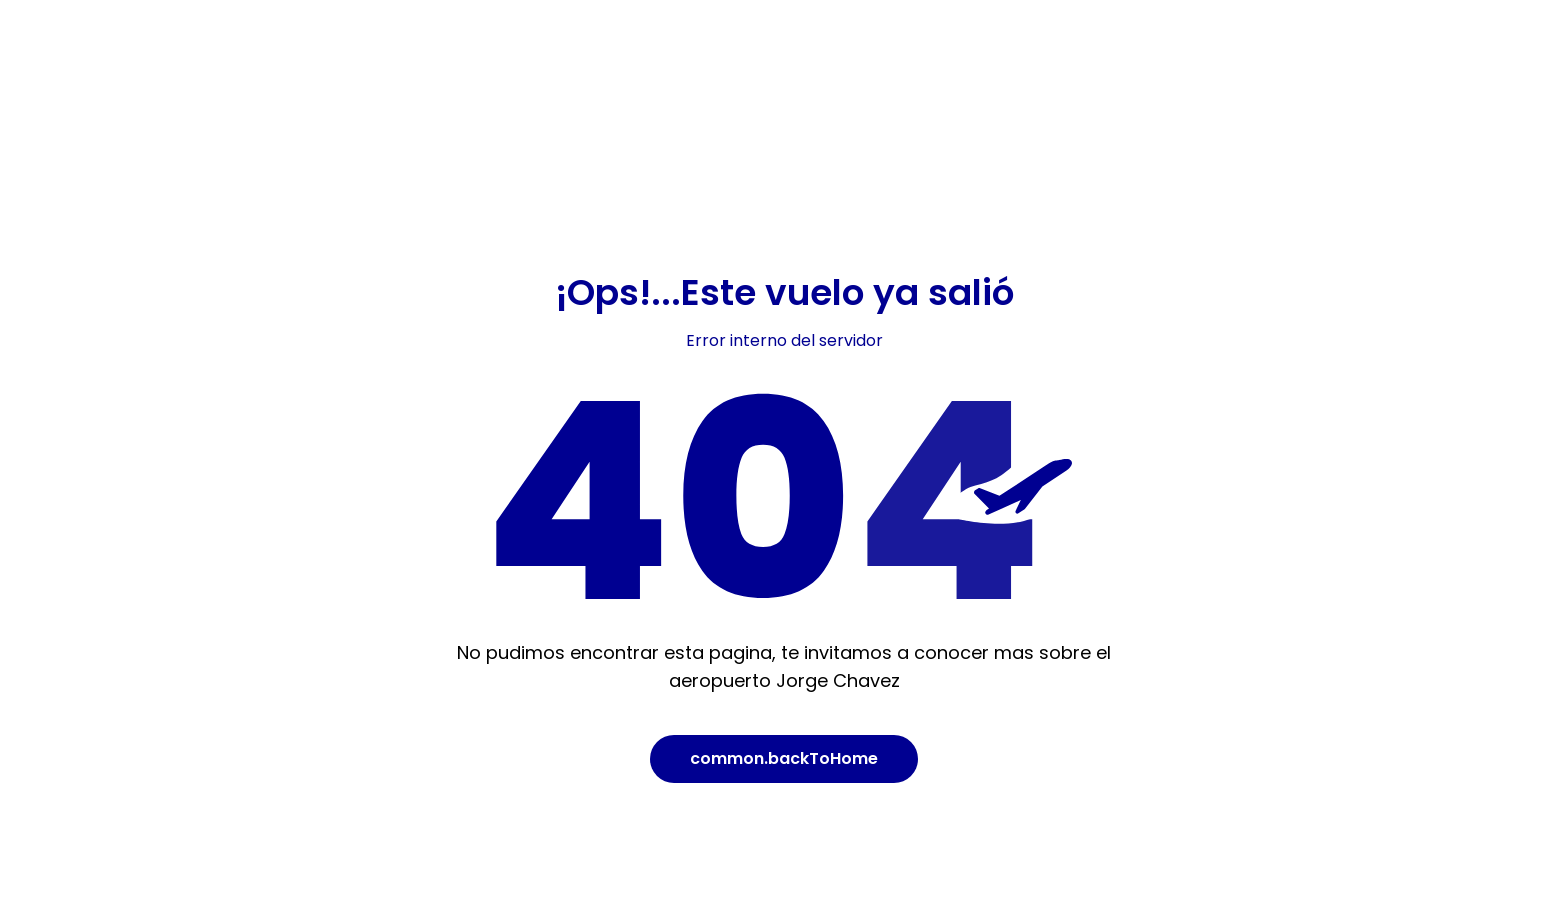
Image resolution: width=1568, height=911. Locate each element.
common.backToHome (784, 758)
